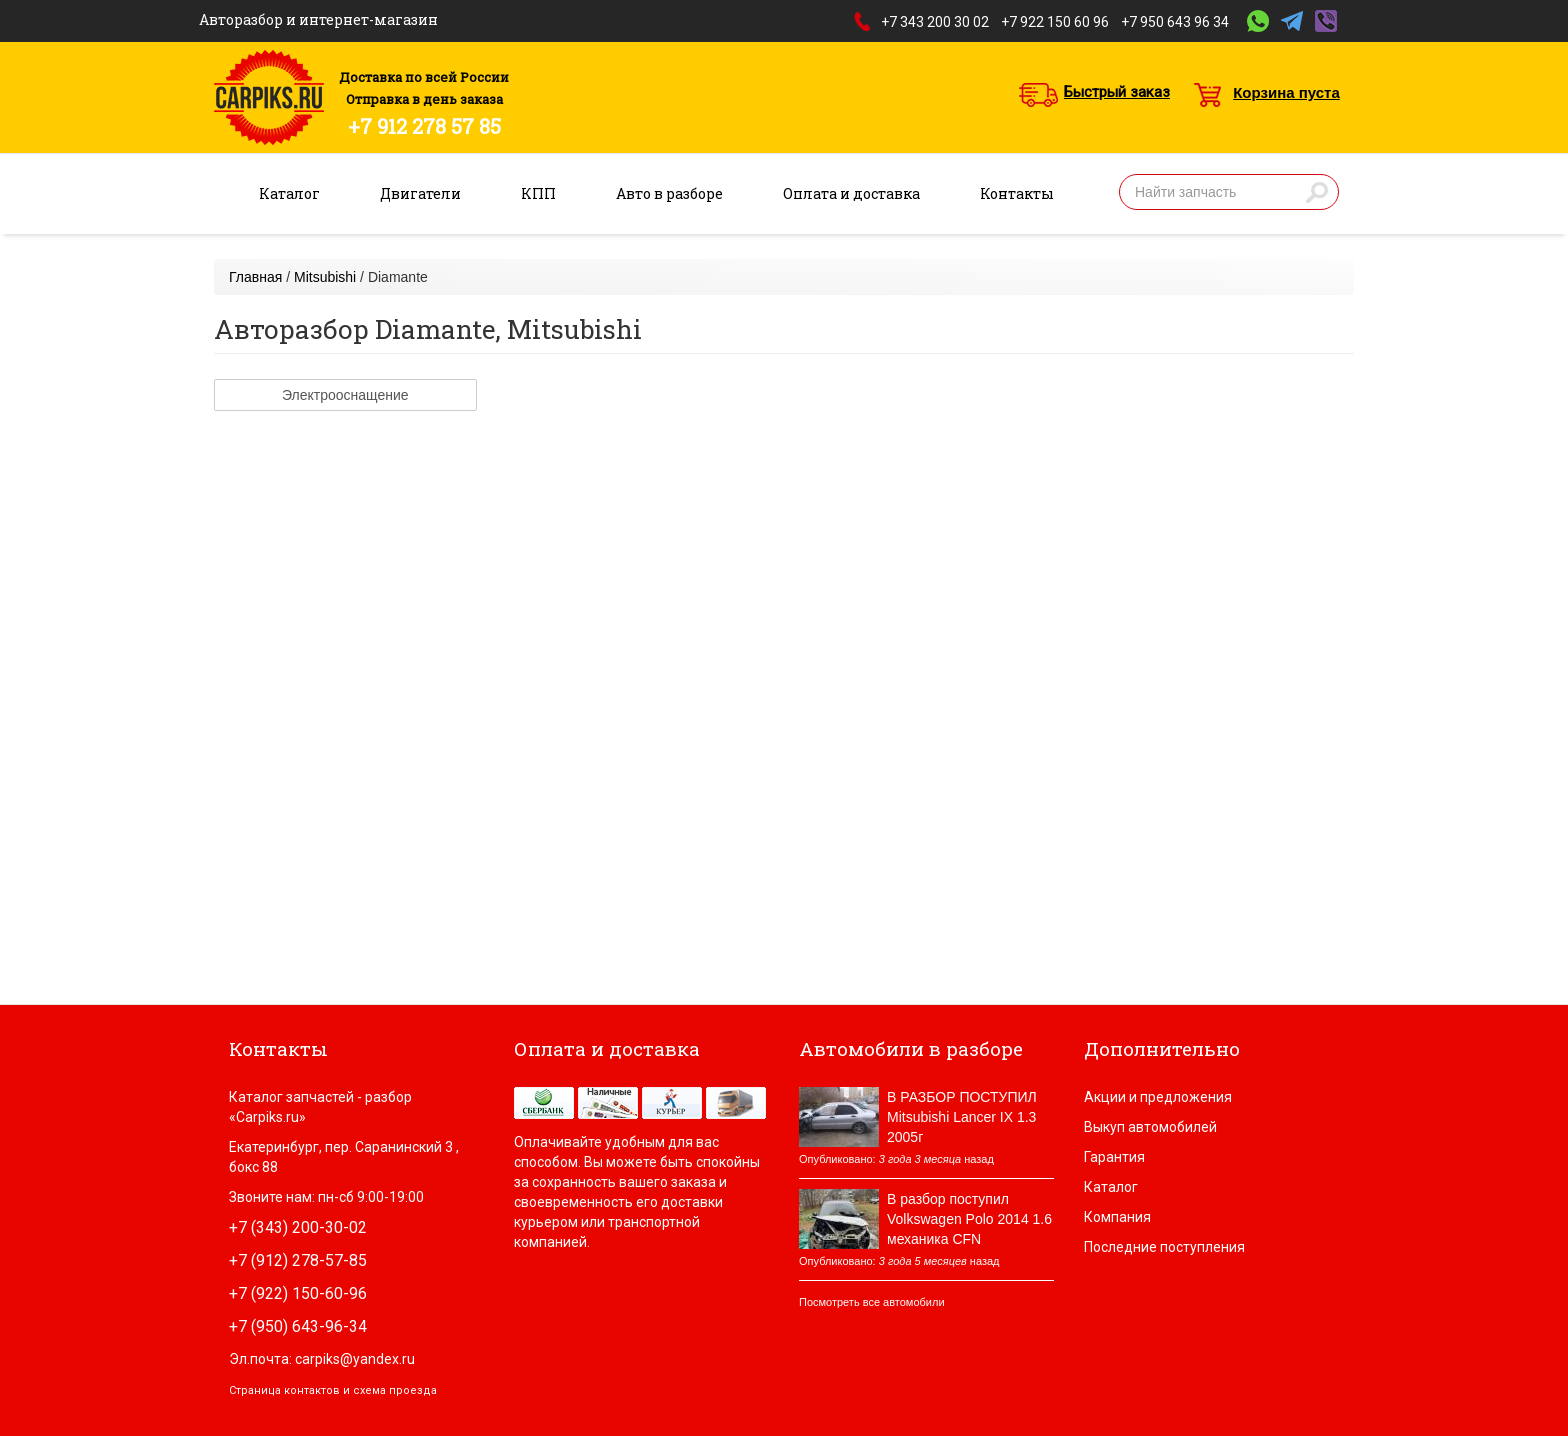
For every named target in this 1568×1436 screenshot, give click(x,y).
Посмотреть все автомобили (872, 1302)
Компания (1117, 1217)
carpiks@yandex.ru (355, 1359)
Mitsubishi (325, 277)
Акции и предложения (1158, 1097)
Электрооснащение (345, 395)
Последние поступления (1164, 1247)
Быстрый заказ (1117, 92)
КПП (538, 193)
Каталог (289, 193)
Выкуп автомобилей (1150, 1127)
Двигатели (420, 193)
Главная (255, 277)
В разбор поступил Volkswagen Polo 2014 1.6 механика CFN (969, 1219)
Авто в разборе (669, 193)
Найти (1317, 192)
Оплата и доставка (851, 193)
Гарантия (1114, 1157)
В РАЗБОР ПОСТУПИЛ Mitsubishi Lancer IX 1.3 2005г (962, 1117)
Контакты (1017, 193)
